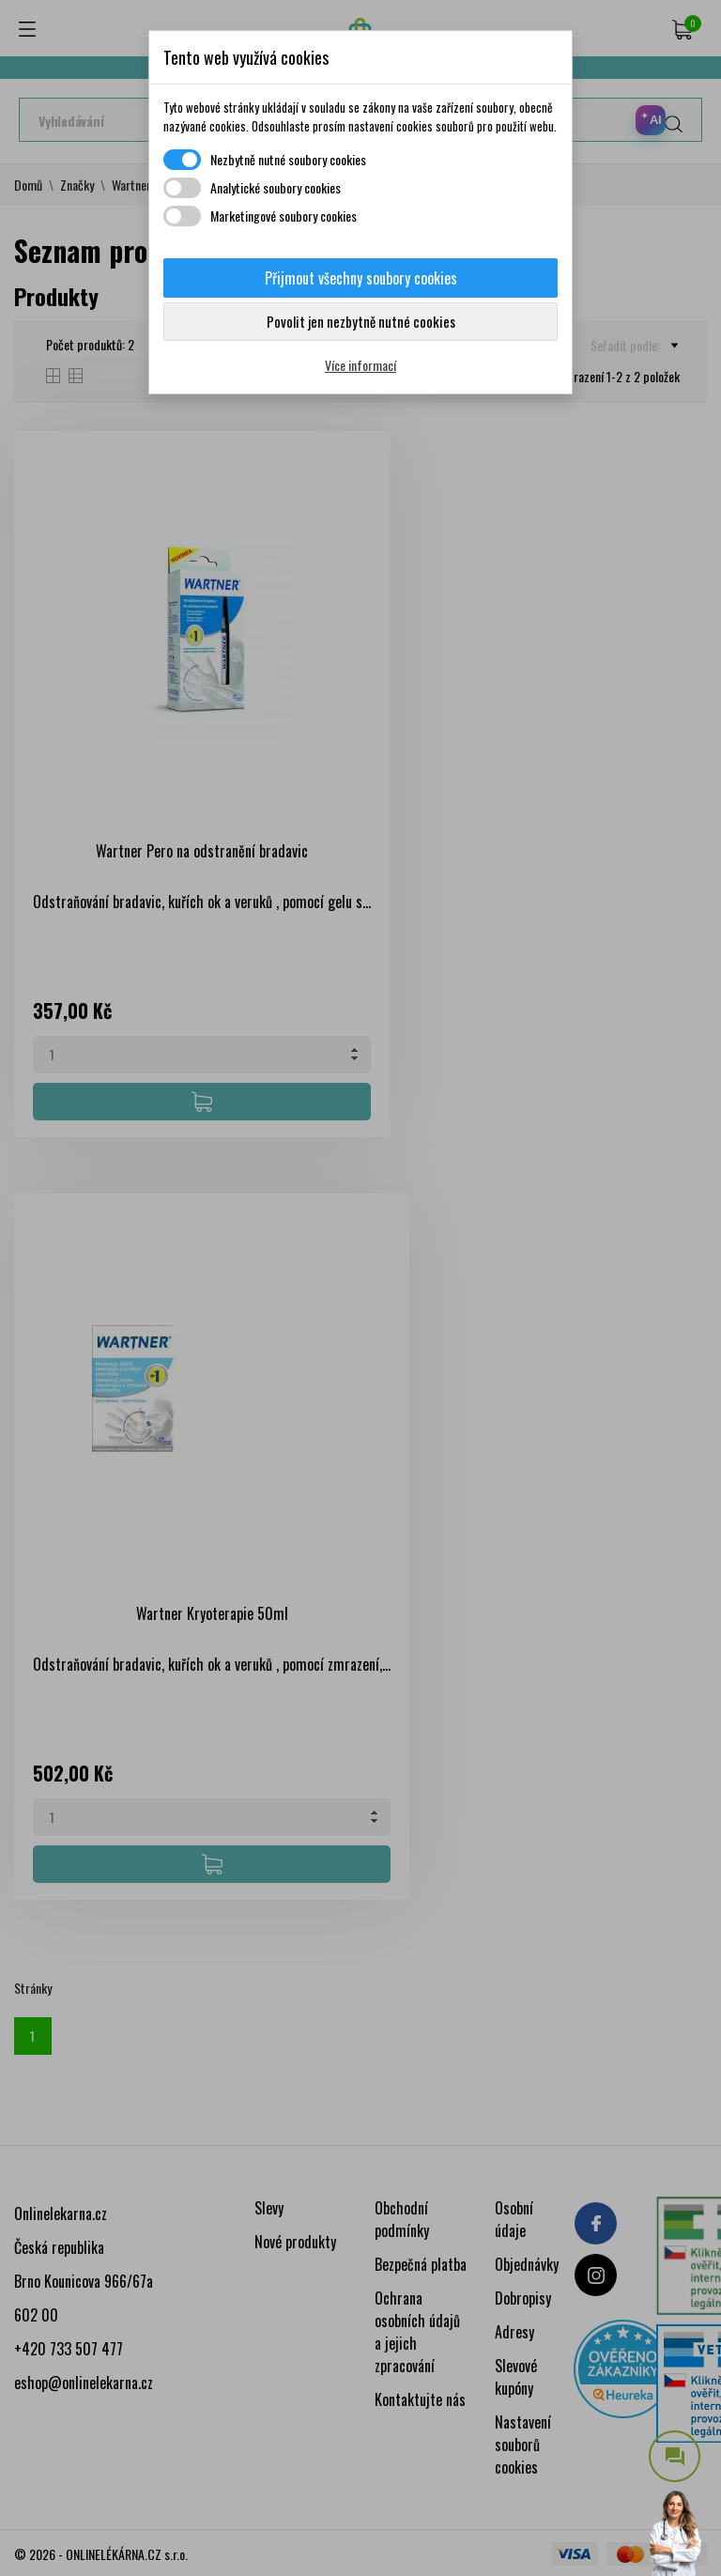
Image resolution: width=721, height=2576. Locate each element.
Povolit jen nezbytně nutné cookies (361, 321)
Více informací (360, 365)
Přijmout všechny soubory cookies (361, 278)
